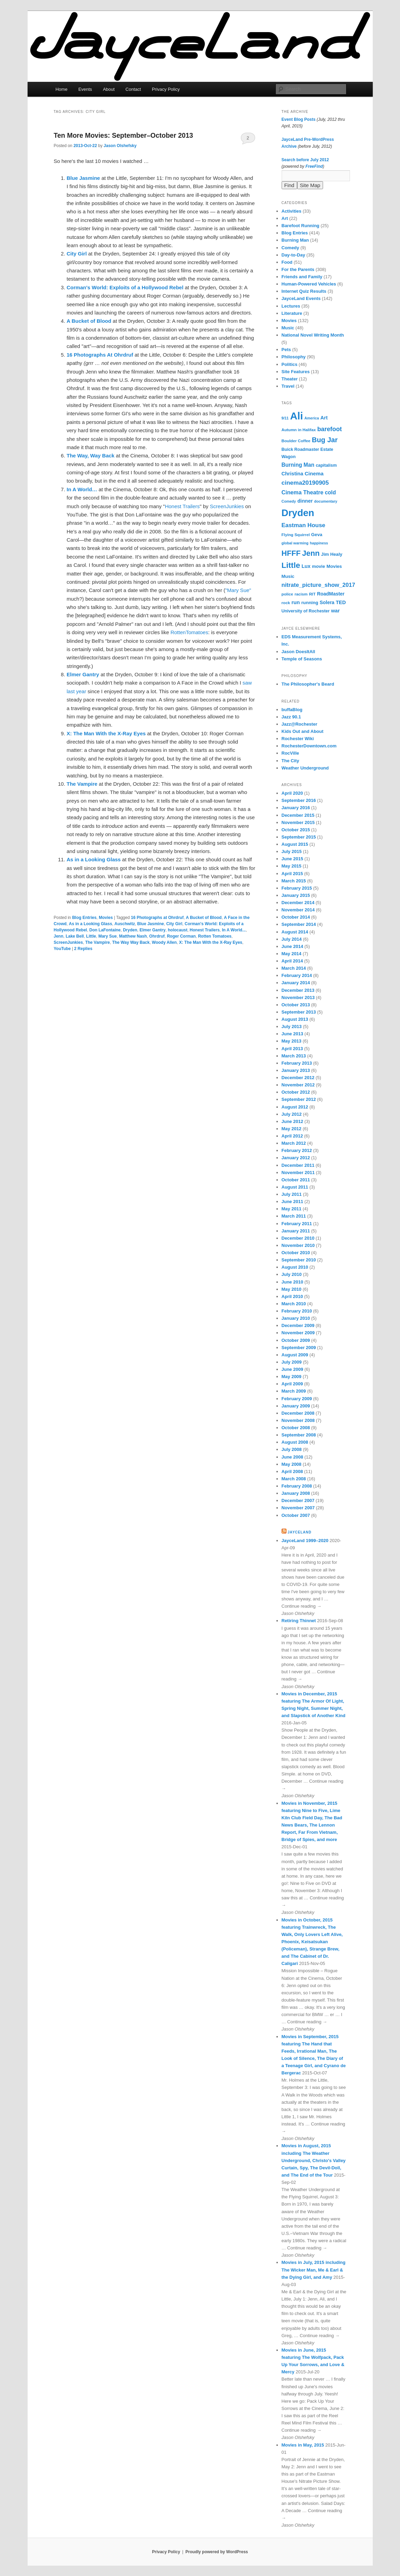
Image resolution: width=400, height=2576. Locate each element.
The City (290, 760)
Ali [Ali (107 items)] (296, 416)
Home (62, 89)
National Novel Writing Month (313, 335)
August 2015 (295, 844)
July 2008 (292, 1449)
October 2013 (296, 1004)
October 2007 (296, 1515)
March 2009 (294, 1391)
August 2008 (295, 1442)
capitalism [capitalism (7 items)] (326, 465)
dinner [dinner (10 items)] (305, 501)
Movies (106, 917)
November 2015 (298, 822)
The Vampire (97, 942)
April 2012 (292, 1136)
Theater (290, 378)
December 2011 (298, 1165)
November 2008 (298, 1420)
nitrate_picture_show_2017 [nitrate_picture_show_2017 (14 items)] (318, 585)
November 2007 (298, 1507)
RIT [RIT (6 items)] (312, 594)
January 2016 (296, 807)
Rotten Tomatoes (215, 936)
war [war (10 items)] (335, 610)
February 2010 (297, 1311)
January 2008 (296, 1493)
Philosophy (294, 356)
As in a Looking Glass (90, 923)
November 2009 (298, 1332)
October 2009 (296, 1340)
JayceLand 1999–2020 (305, 1540)
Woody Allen (164, 942)
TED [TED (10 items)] (341, 602)
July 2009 (292, 1362)
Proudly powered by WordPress (216, 2551)
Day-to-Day (293, 255)
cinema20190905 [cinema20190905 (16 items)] (305, 482)
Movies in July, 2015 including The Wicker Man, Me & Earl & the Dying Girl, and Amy (313, 2269)
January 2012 (296, 1157)
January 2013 (296, 1070)
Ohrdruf (157, 936)
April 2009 (292, 1383)
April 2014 (292, 960)
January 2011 (296, 1230)
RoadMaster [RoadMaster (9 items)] (330, 594)
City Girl (174, 923)
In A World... (234, 930)
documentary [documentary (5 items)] (325, 501)
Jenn (59, 936)
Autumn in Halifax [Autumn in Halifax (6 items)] (299, 429)
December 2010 (298, 1238)
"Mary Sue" (238, 590)
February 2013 (297, 1063)
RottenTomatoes (189, 632)
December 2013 (298, 990)
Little (91, 936)
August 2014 (295, 931)
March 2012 (294, 1143)
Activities (292, 211)
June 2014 (292, 946)
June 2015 (292, 858)
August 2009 (295, 1354)
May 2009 (292, 1376)
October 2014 (296, 917)
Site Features (296, 371)
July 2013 (292, 1026)
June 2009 (292, 1369)
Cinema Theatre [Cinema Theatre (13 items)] (302, 492)
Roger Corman (181, 936)
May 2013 (292, 1041)
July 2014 (292, 939)
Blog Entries (84, 917)
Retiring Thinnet (299, 1620)
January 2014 (296, 982)
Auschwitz (125, 923)
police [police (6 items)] (287, 594)
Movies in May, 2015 (303, 2445)
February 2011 (297, 1223)
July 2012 (292, 1114)
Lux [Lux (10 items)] (306, 566)
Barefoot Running (301, 225)
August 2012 (295, 1107)
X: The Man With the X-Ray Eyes (210, 942)
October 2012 (296, 1092)
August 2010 (295, 1267)
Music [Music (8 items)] (288, 576)
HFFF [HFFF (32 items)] (291, 553)
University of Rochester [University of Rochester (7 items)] (306, 611)
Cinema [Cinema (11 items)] (314, 473)
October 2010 (296, 1252)
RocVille (290, 753)
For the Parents (298, 269)
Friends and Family (302, 276)
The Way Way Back (130, 942)
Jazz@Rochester (300, 724)
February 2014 (297, 975)
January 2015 (296, 895)
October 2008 (296, 1427)
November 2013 (298, 997)
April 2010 (292, 1296)
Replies (83, 948)
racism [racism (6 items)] (301, 594)
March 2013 (294, 1055)
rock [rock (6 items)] (286, 602)
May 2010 (292, 1289)
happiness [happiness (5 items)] (319, 543)
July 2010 (292, 1274)
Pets (286, 349)
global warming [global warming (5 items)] (295, 543)
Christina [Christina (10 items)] (292, 473)
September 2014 (299, 924)
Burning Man (295, 240)
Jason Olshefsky (120, 145)
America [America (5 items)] (311, 418)
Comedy (290, 247)
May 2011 (292, 1208)
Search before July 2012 (305, 159)
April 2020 (292, 793)
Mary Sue (107, 936)
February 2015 (297, 888)
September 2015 (299, 837)
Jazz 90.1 (291, 716)
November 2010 (298, 1245)
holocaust (177, 930)
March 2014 (294, 968)
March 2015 (294, 880)
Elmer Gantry (152, 930)
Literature (292, 313)
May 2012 (292, 1128)
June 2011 (292, 1201)
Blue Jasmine (150, 923)
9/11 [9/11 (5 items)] (285, 418)
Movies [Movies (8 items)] (334, 566)
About (109, 89)
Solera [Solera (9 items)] (327, 602)
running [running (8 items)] (309, 602)
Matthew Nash (133, 936)
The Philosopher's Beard (308, 684)
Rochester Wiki (298, 738)
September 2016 (299, 800)
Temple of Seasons (302, 658)
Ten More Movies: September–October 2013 (123, 135)
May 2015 (292, 866)
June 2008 (292, 1457)
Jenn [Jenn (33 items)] (311, 553)
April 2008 (292, 1471)
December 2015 (298, 815)
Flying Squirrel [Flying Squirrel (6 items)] (296, 534)
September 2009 (299, 1347)
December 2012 (298, 1077)
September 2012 (299, 1099)
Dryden (130, 930)
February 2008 (297, 1486)
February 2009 (297, 1398)
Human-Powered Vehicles (309, 284)
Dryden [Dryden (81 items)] (298, 512)
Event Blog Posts (299, 119)
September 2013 (299, 1012)
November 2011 (298, 1172)
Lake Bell (75, 936)
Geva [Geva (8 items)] (316, 534)
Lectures (291, 306)
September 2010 (299, 1259)
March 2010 (294, 1303)
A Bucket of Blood (204, 917)
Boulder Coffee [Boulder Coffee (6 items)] (296, 440)
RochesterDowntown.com (309, 745)
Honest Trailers (182, 506)
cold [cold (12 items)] (330, 492)
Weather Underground (305, 768)
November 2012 (298, 1084)
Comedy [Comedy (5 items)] (289, 501)
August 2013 (295, 1019)
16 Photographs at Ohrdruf (157, 917)
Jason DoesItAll (298, 651)
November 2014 (298, 909)
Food (287, 262)
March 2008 (294, 1478)
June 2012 (292, 1121)
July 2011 (292, 1194)
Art (285, 218)
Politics (289, 364)
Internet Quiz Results (304, 291)
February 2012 (297, 1150)
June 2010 (292, 1282)
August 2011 (295, 1187)
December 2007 (298, 1500)
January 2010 (296, 1318)
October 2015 (296, 829)
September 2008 (299, 1434)
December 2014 (298, 902)
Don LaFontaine (105, 930)
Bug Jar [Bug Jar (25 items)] (325, 440)
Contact (133, 89)
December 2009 (298, 1325)
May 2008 (292, 1464)
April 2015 (292, 873)
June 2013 (292, 1033)
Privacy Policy (166, 89)
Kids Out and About (303, 731)
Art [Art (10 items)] (324, 417)
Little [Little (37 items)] (291, 565)
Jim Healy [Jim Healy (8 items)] (331, 554)
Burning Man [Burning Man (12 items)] (298, 465)
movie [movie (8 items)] (318, 566)
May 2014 (292, 953)
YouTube (62, 948)
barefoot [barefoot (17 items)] (329, 429)
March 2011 (294, 1216)
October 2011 (296, 1179)
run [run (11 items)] (295, 602)
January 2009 (296, 1405)
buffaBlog (292, 709)
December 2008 (298, 1413)
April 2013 (292, 1048)
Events (85, 89)
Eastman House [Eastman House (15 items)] (303, 525)
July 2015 (292, 851)
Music (288, 327)
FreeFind (314, 166)
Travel (288, 386)
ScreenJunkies (227, 506)
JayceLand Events (301, 298)
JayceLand (299, 1532)
